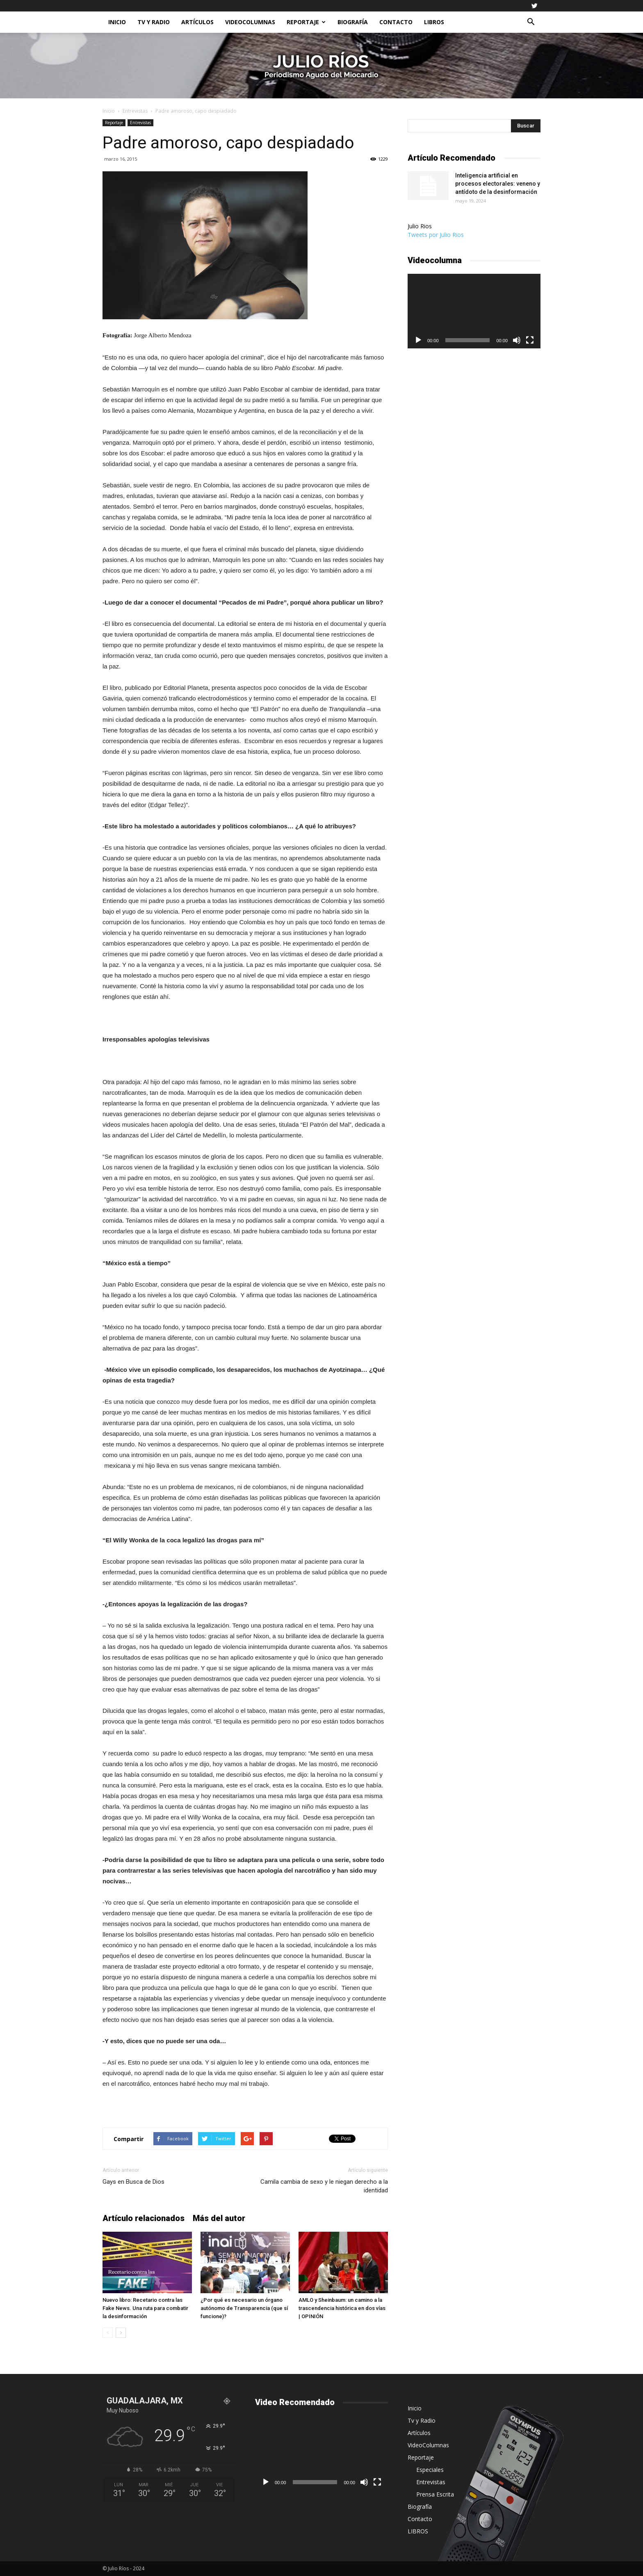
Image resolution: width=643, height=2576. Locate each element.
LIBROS (434, 22)
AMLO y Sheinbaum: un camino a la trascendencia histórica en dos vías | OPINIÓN (342, 2308)
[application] (474, 311)
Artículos (197, 22)
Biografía (352, 22)
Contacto (396, 22)
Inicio (117, 22)
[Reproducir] (418, 340)
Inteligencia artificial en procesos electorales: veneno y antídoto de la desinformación (497, 183)
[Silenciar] (517, 340)
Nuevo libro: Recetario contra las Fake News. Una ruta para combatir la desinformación (145, 2308)
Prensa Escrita (435, 2494)
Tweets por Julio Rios (436, 235)
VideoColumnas (250, 22)
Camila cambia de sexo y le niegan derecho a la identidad (324, 2186)
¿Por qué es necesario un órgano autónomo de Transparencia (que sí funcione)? (244, 2308)
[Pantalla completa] (530, 340)
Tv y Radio (153, 22)
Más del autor (219, 2218)
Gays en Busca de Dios (133, 2181)
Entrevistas (135, 110)
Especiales (430, 2470)
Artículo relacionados (144, 2218)
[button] (530, 22)
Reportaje (306, 22)
